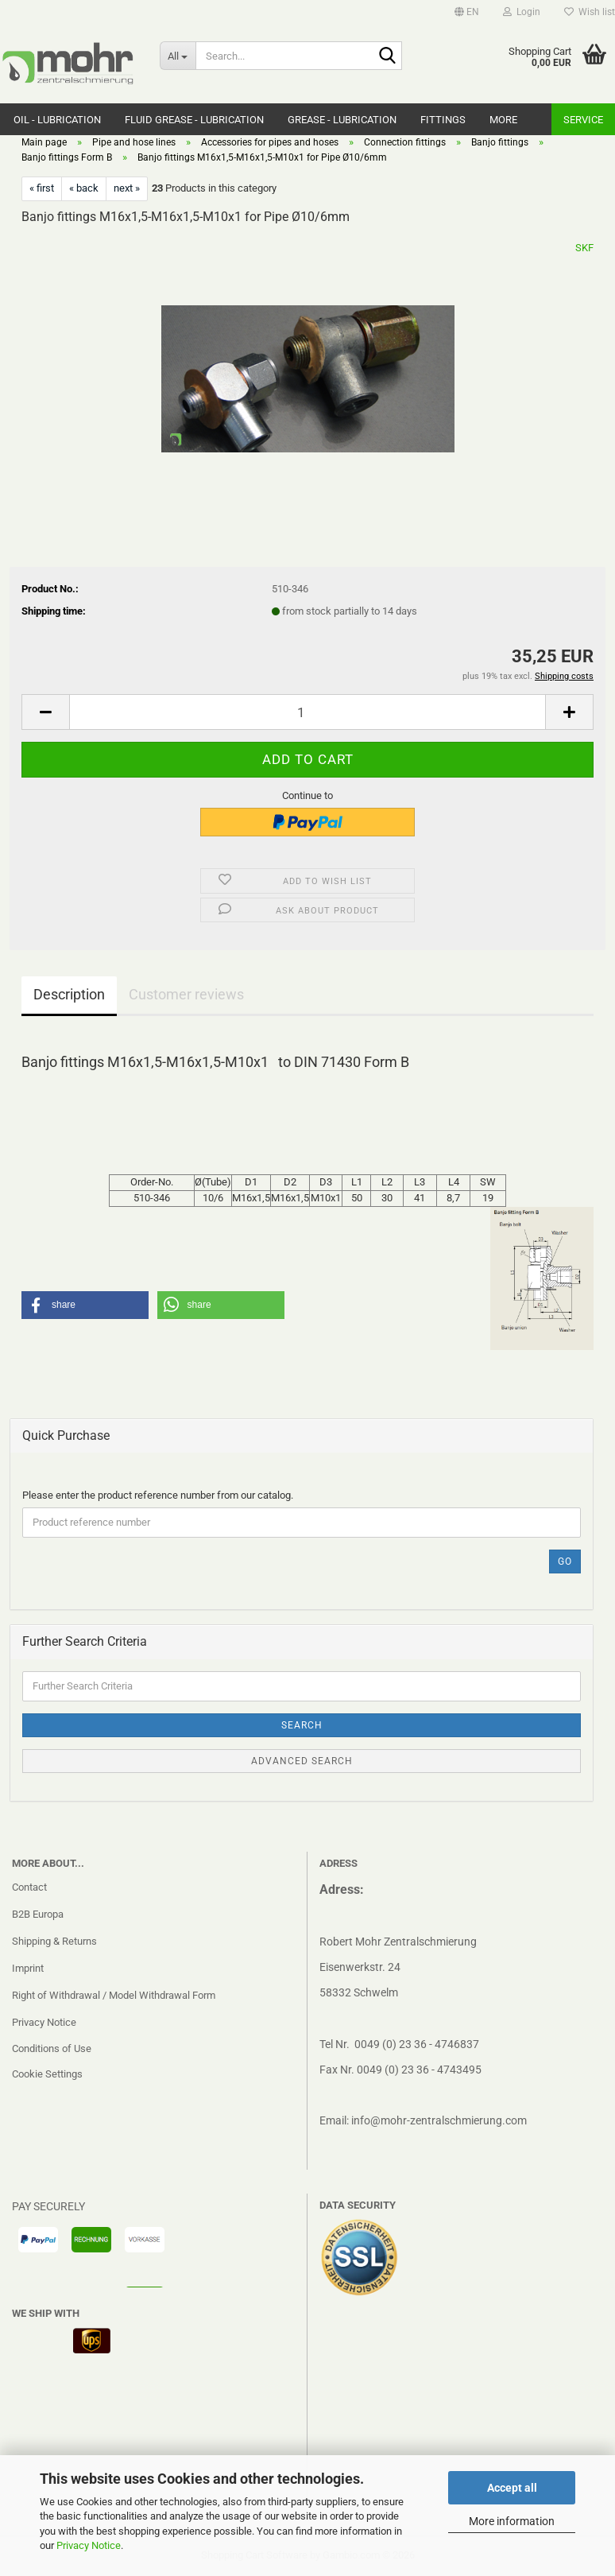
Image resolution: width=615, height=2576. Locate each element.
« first (41, 188)
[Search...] (177, 55)
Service (583, 120)
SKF (584, 248)
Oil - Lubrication (57, 120)
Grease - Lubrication (342, 120)
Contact (29, 1887)
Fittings (443, 120)
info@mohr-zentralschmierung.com (439, 2120)
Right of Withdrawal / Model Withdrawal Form (113, 1995)
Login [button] (521, 11)
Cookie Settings (47, 2074)
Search (302, 1725)
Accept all (512, 2487)
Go (565, 1561)
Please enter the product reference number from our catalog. (157, 1495)
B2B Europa (38, 1914)
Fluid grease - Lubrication (194, 120)
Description (69, 994)
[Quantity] (307, 712)
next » (127, 188)
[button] (467, 12)
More (503, 120)
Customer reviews (186, 994)
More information (512, 2521)
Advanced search (302, 1761)
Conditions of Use (51, 2048)
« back (84, 188)
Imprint (28, 1968)
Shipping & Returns (54, 1941)
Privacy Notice (88, 2545)
